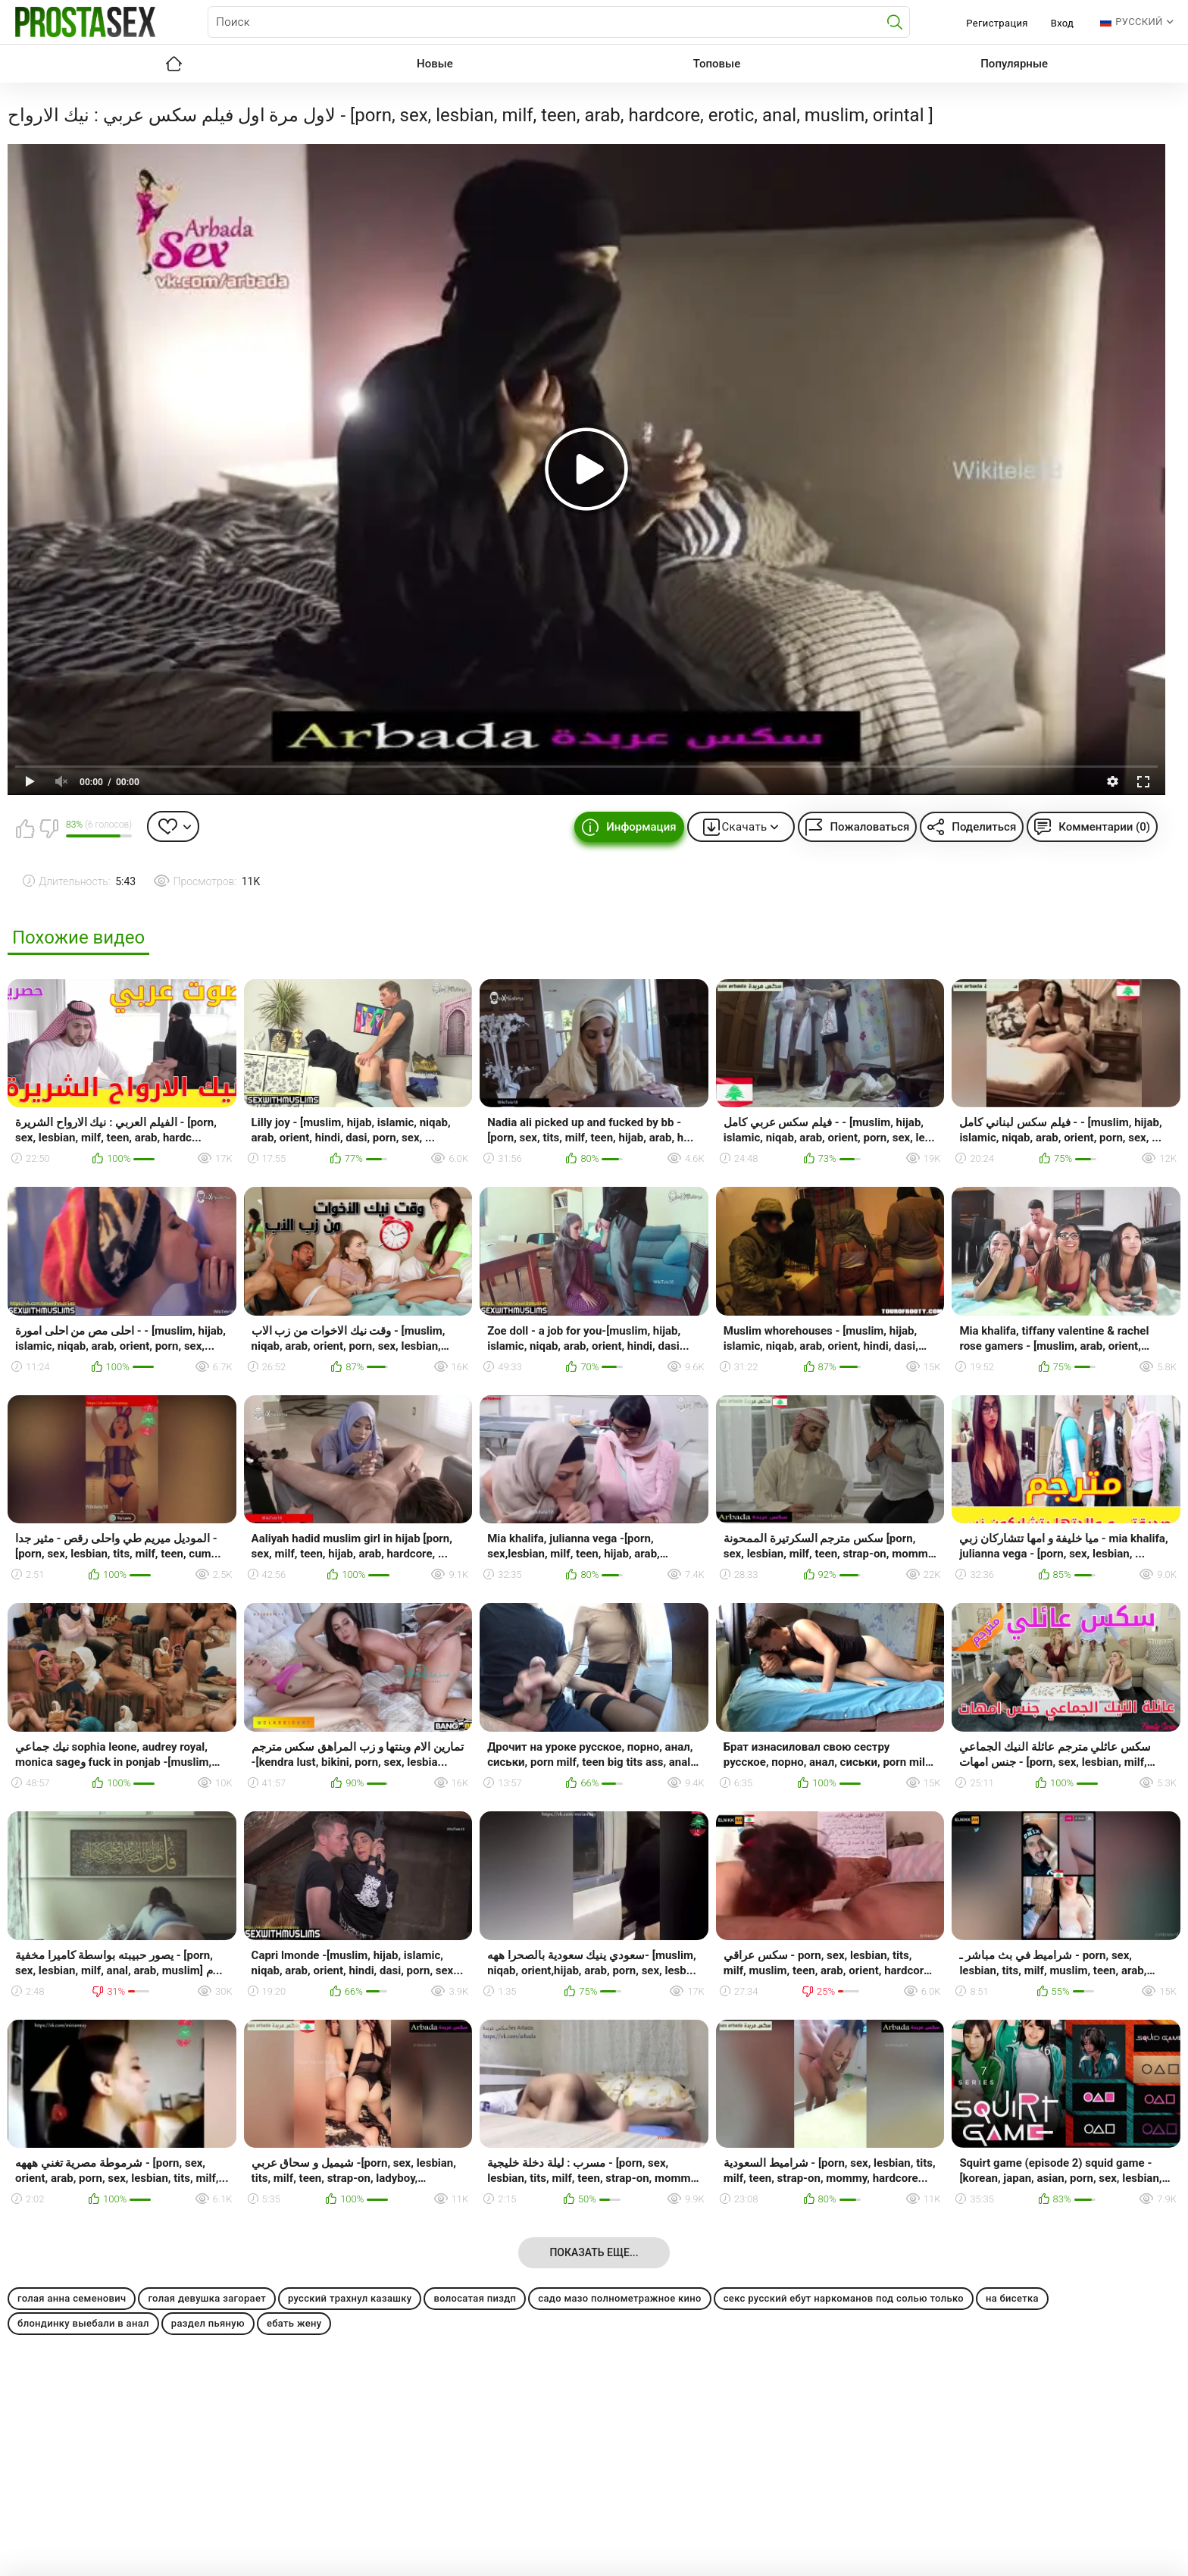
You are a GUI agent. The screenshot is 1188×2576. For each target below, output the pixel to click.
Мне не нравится (48, 828)
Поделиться (984, 827)
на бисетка (1012, 2298)
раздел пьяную (208, 2323)
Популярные (1014, 63)
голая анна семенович (71, 2298)
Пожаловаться (869, 827)
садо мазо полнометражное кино (619, 2298)
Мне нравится (25, 828)
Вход (1062, 23)
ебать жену (294, 2323)
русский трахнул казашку (350, 2298)
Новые (435, 63)
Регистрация (996, 23)
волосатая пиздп (474, 2298)
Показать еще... (593, 2252)
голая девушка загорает (207, 2298)
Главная (173, 64)
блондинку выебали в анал (83, 2323)
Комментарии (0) (1104, 827)
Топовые (716, 63)
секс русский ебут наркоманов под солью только (844, 2298)
